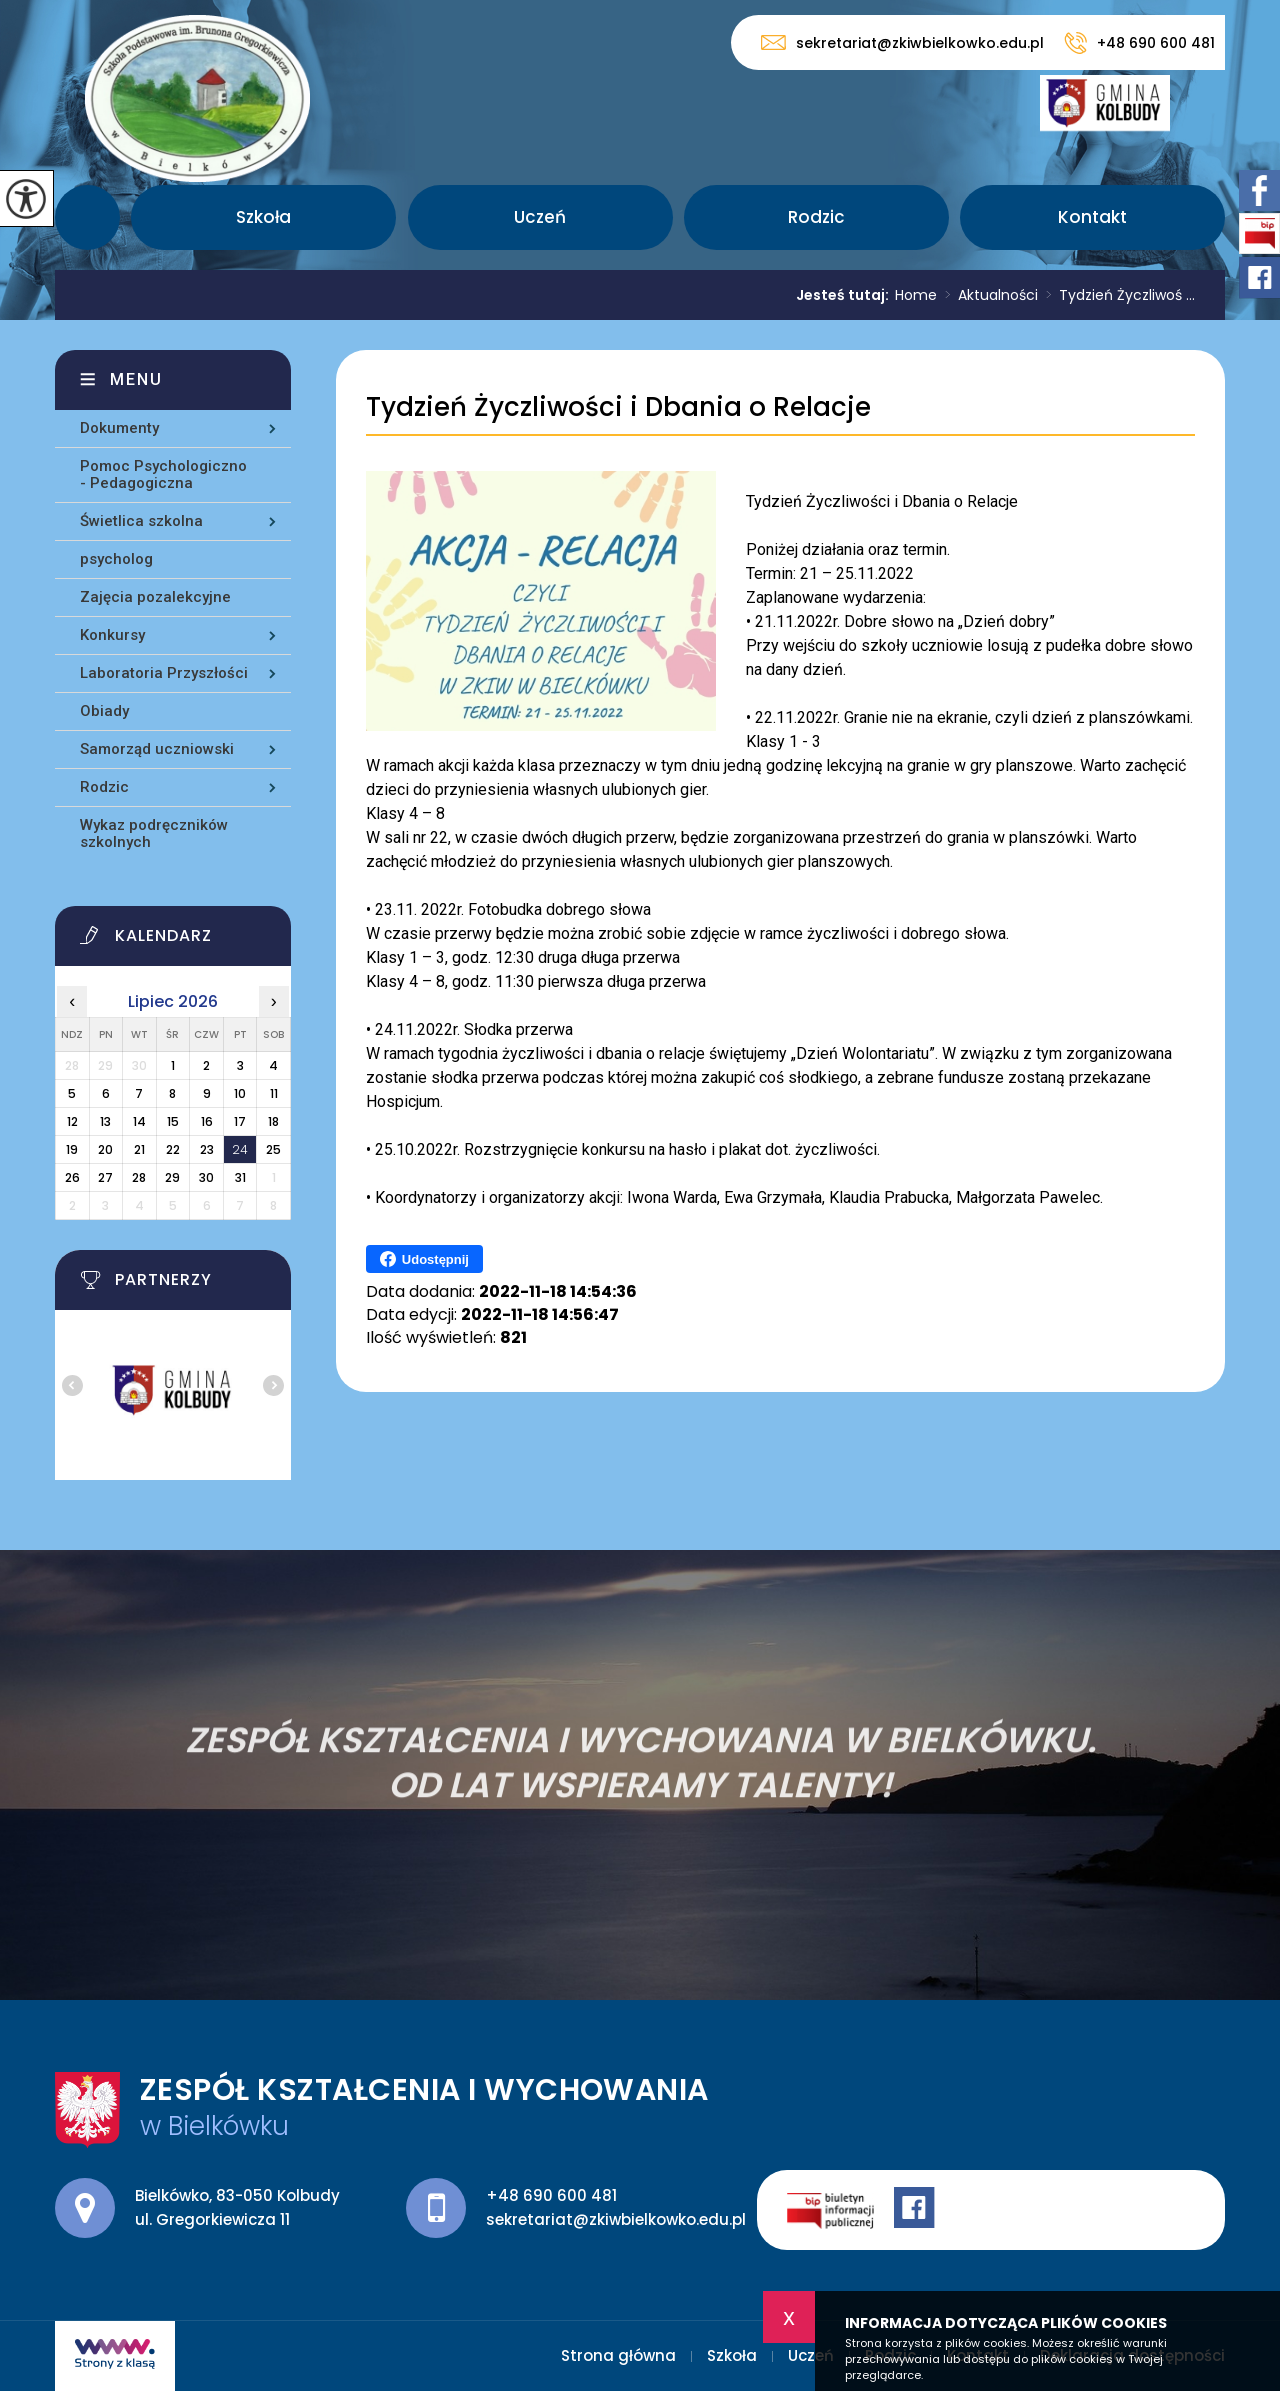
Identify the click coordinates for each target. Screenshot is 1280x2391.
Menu (136, 379)
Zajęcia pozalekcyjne (155, 597)
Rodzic (816, 217)
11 (274, 1093)
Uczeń (540, 217)
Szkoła (263, 217)
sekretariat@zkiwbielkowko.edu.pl (902, 42)
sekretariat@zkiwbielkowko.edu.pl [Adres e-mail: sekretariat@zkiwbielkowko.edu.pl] (616, 2219)
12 (72, 1121)
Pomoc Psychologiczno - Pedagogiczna (163, 474)
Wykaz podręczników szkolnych (154, 833)
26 (72, 1177)
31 (240, 1177)
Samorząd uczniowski (157, 749)
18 (273, 1121)
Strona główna (87, 217)
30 (206, 1177)
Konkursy (112, 635)
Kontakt (1092, 217)
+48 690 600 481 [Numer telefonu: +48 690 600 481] (551, 2195)
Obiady (104, 711)
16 (207, 1121)
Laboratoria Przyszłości (164, 673)
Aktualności (987, 295)
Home (916, 295)
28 (139, 1177)
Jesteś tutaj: (845, 295)
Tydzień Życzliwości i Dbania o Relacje (618, 407)
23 (207, 1149)
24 (240, 1149)
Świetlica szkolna (141, 521)
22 (173, 1149)
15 (173, 1121)
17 (240, 1121)
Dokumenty (119, 428)
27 (105, 1177)
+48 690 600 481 (1139, 43)
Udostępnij (424, 1259)
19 (72, 1149)
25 (273, 1149)
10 (240, 1093)
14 (139, 1121)
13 (105, 1121)
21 (139, 1149)
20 (105, 1149)
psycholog (116, 559)
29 (172, 1177)
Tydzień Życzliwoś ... (1116, 295)
